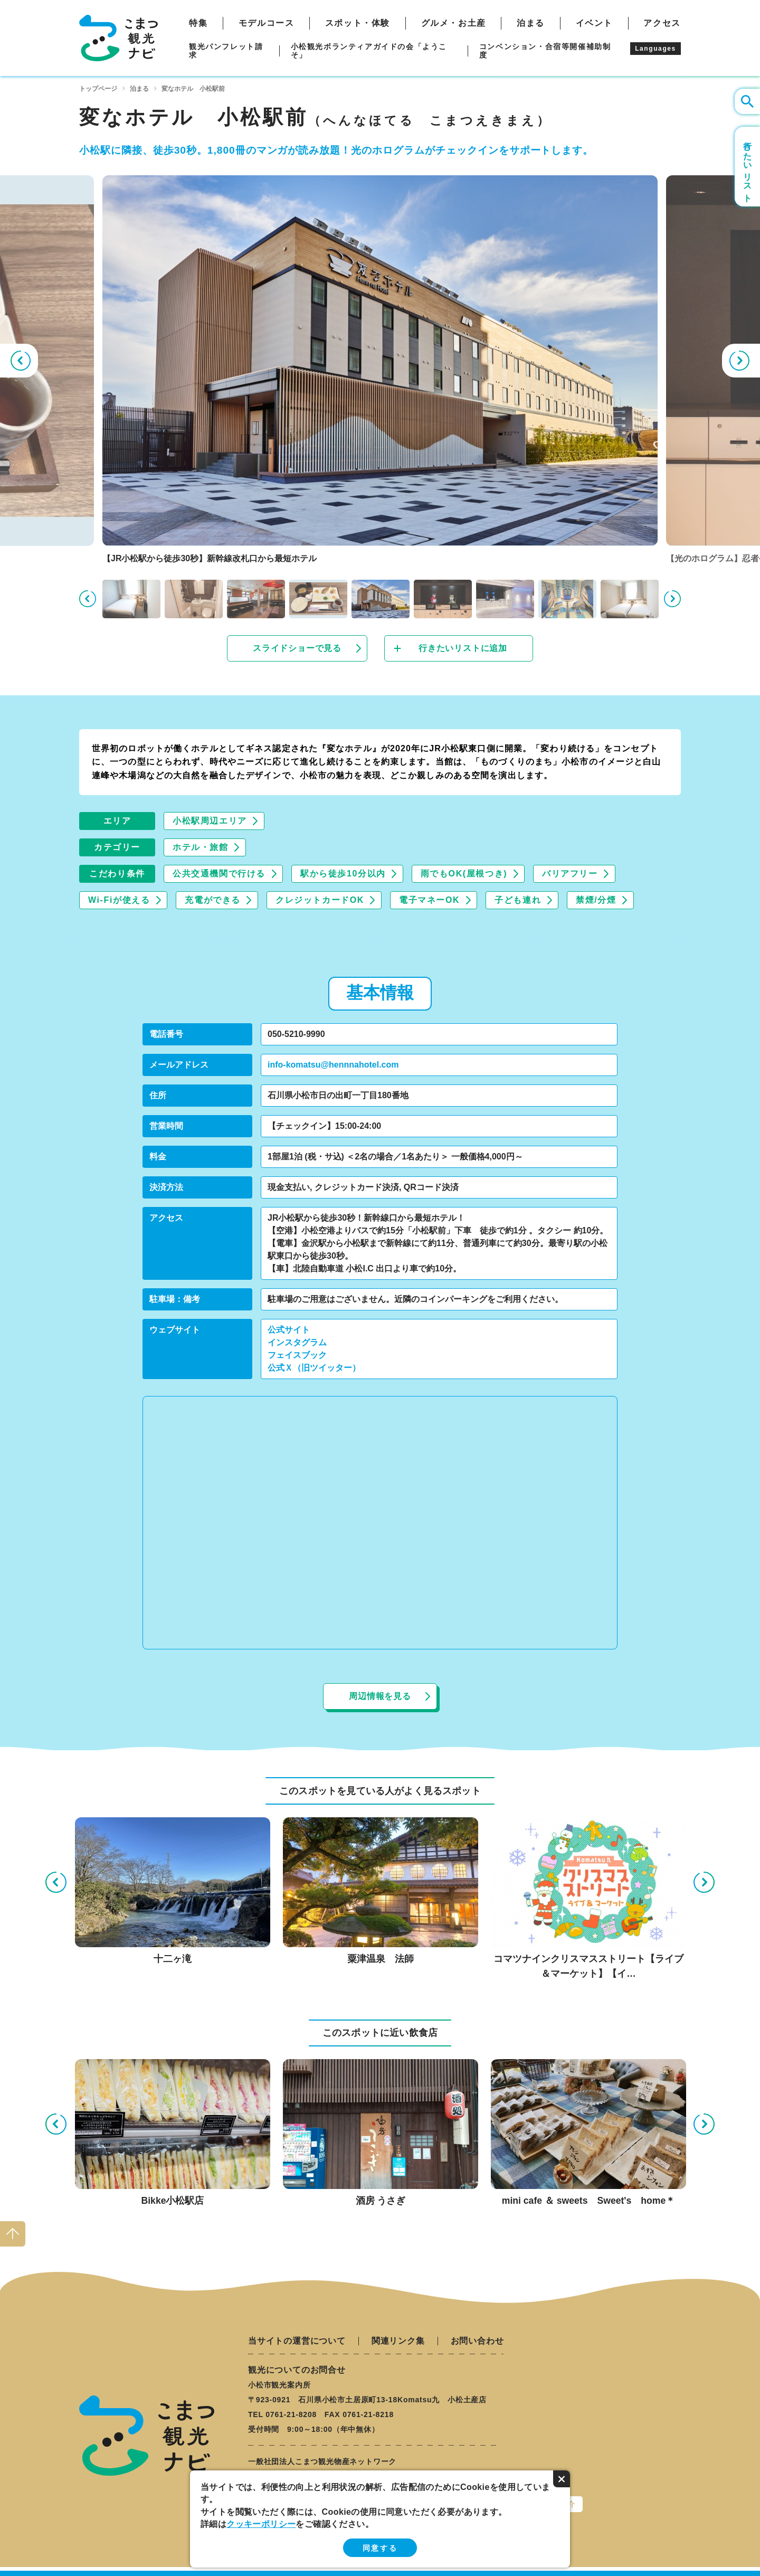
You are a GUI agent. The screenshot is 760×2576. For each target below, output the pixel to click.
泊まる (531, 23)
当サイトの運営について (297, 2341)
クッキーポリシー (261, 2524)
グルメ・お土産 (453, 23)
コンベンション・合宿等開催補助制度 (545, 50)
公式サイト (289, 1329)
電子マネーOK (429, 899)
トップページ (98, 88)
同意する (380, 2548)
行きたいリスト (747, 166)
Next (741, 361)
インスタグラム (297, 1342)
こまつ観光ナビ (118, 38)
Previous (19, 361)
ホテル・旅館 (201, 847)
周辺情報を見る (380, 1696)
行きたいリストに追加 (463, 648)
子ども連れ (518, 899)
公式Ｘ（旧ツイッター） (314, 1367)
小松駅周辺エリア (210, 820)
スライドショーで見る (297, 648)
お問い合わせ (477, 2341)
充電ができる (213, 899)
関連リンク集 (398, 2341)
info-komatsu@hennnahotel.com (333, 1064)
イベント (594, 23)
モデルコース (266, 23)
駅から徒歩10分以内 (343, 873)
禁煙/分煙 (596, 899)
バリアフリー (570, 873)
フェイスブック (297, 1355)
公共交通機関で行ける (219, 873)
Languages (655, 48)
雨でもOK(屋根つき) (464, 873)
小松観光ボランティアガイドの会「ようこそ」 (369, 50)
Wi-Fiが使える (119, 899)
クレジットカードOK (320, 899)
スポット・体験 (357, 23)
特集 (198, 23)
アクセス (661, 23)
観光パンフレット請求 (226, 50)
